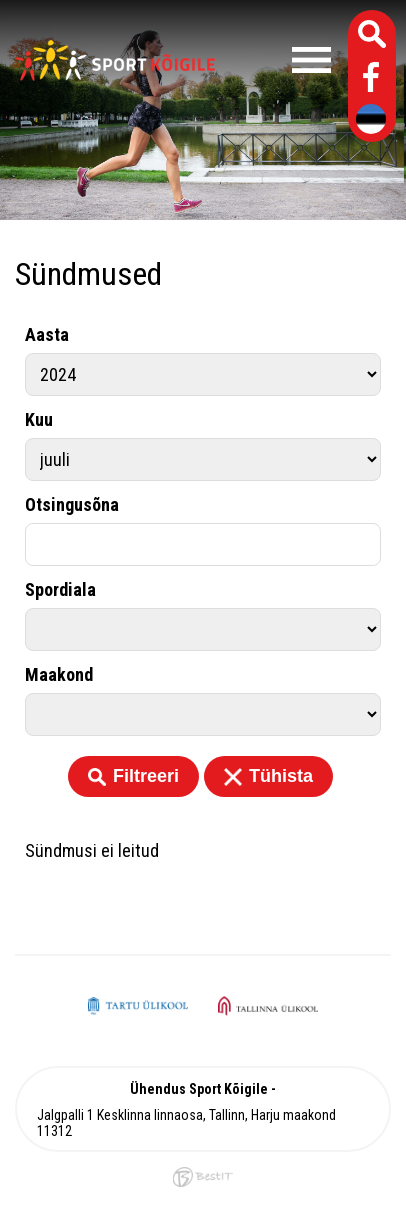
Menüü (278, 60)
